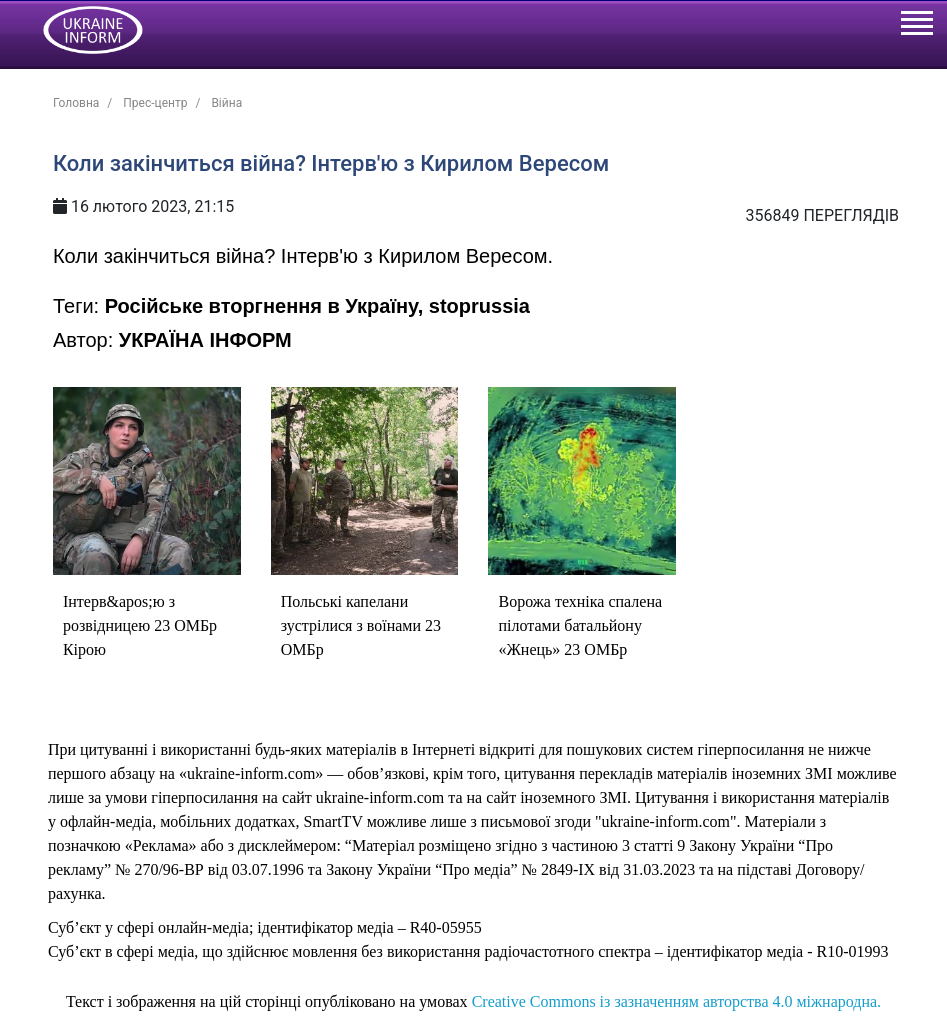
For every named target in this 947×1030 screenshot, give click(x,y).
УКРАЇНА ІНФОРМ (205, 340)
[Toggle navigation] (916, 26)
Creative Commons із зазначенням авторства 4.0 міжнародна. (676, 1001)
